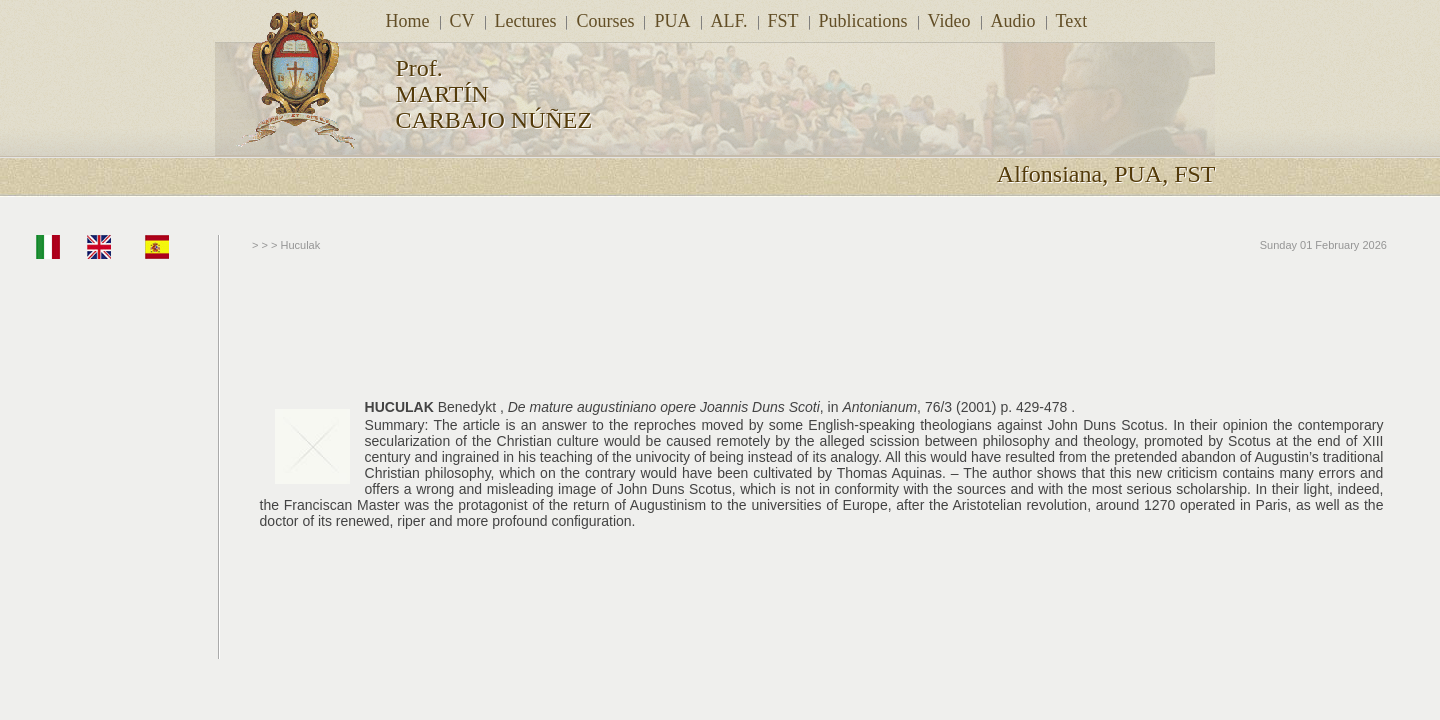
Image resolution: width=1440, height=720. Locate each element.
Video (949, 21)
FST (783, 21)
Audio (1013, 21)
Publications (863, 21)
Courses (605, 21)
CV (462, 21)
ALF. (729, 21)
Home (408, 21)
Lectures (526, 21)
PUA (672, 21)
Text (1072, 21)
